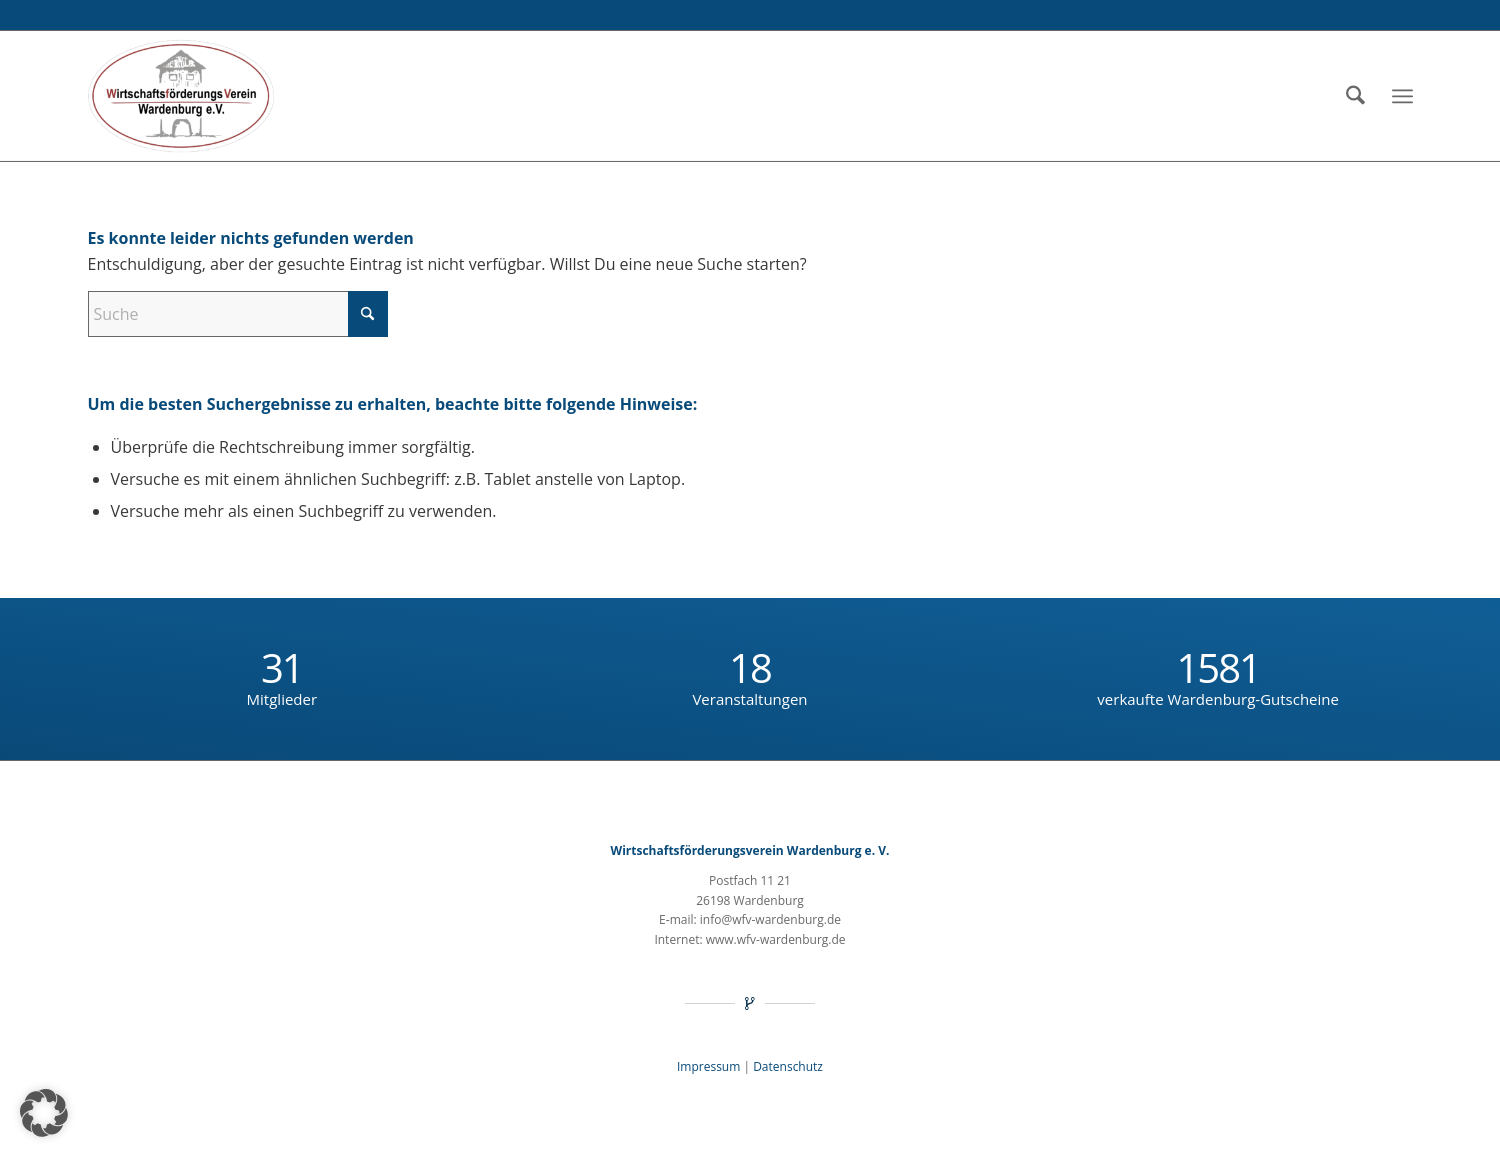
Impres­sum (708, 1066)
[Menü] (1402, 96)
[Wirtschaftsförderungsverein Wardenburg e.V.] (181, 96)
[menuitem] (1355, 96)
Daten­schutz (788, 1066)
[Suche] (1355, 96)
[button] (44, 1113)
